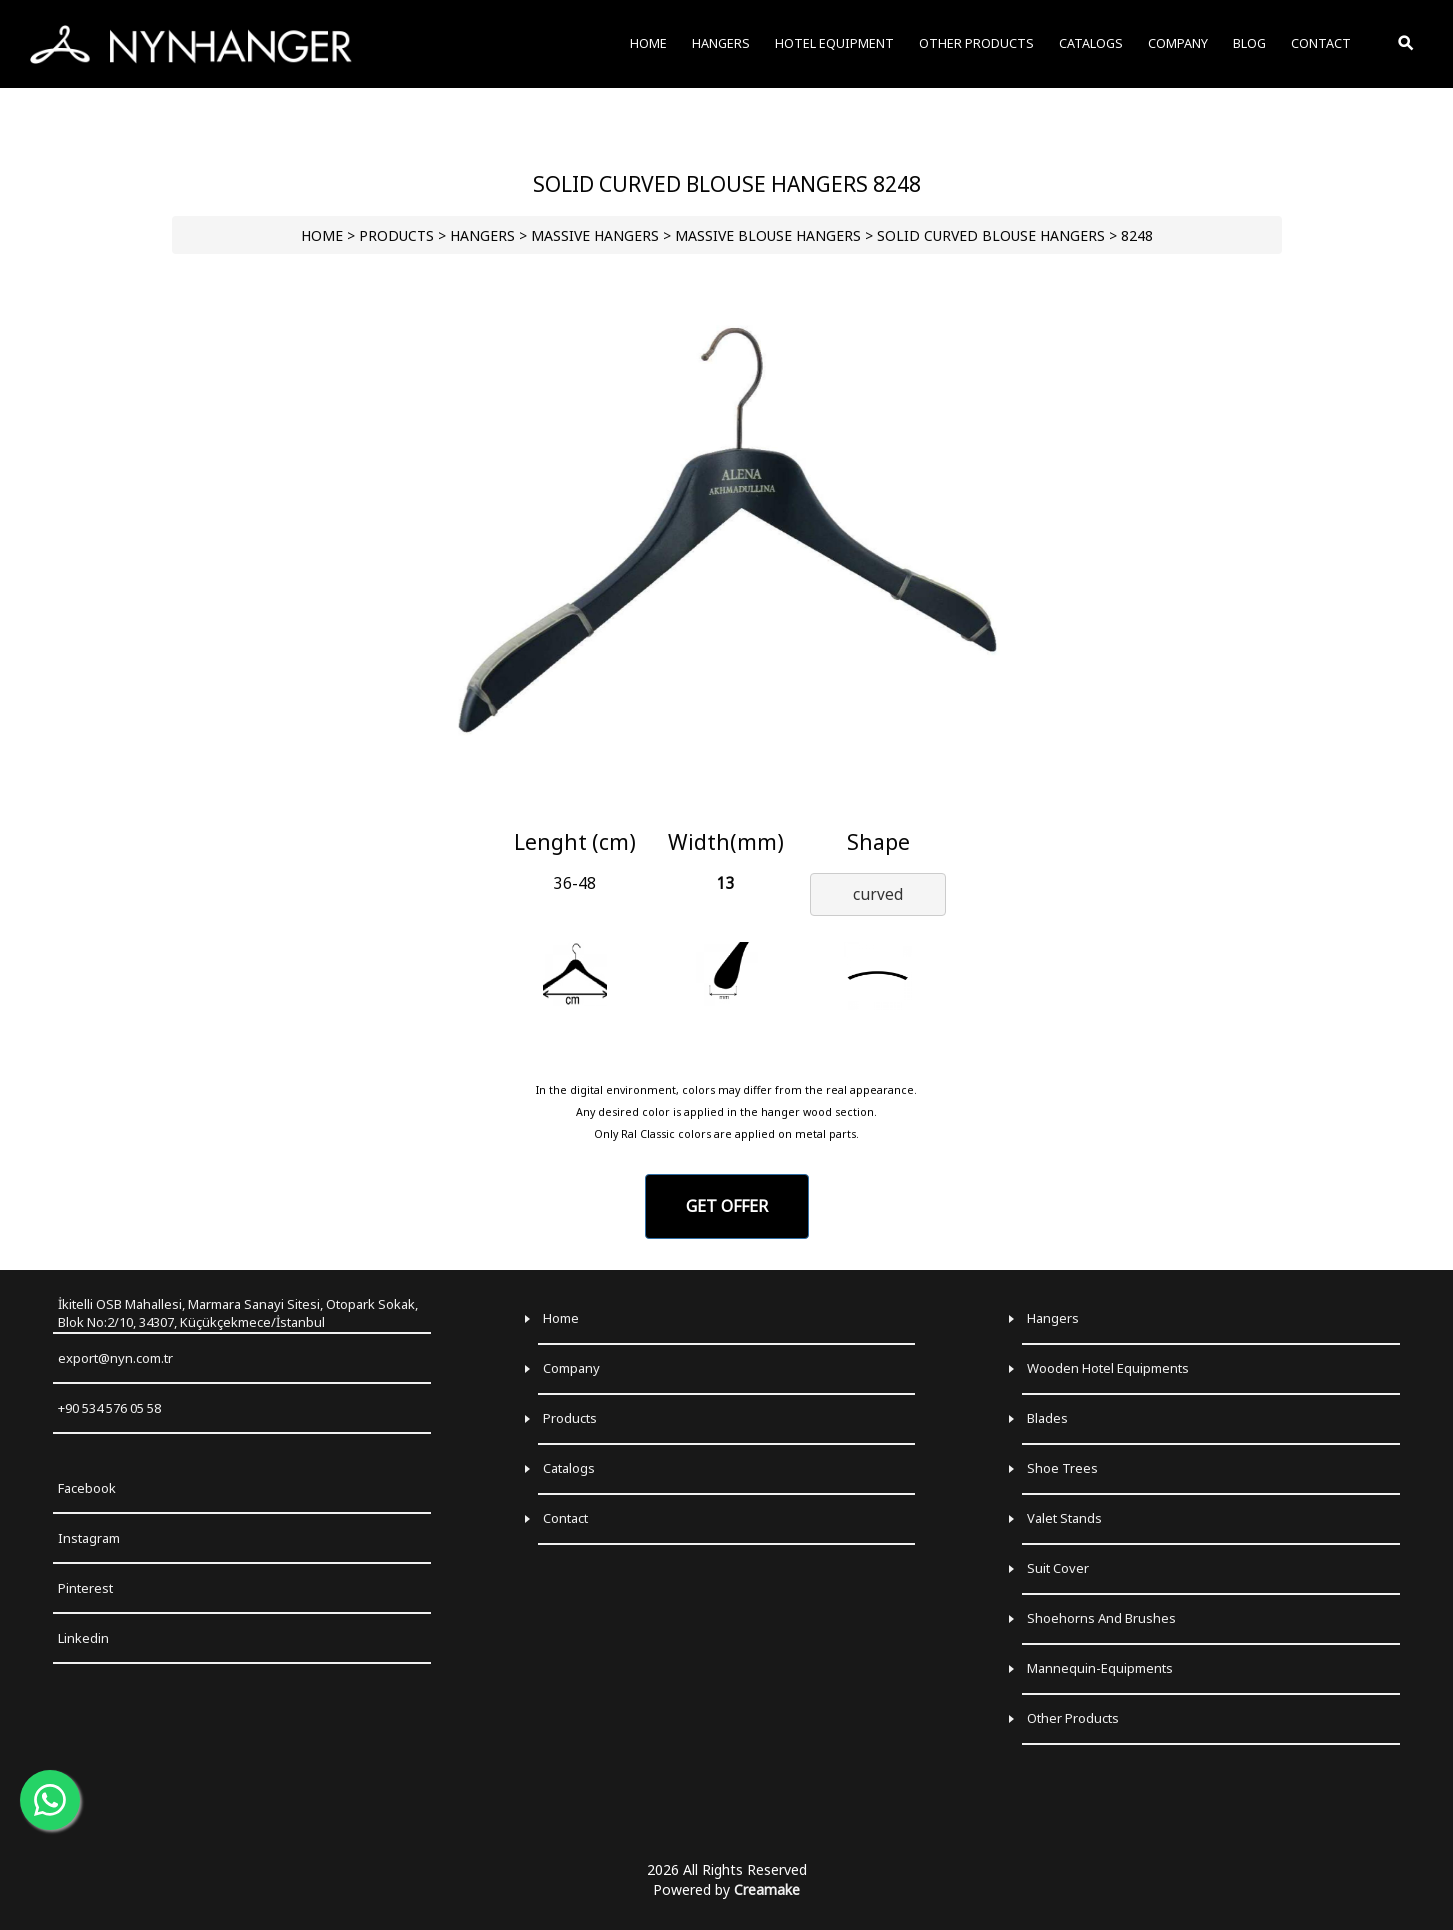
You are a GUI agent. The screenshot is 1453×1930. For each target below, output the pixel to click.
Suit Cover (1058, 1568)
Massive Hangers (595, 235)
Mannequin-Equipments (1100, 1668)
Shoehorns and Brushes (1101, 1618)
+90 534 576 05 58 (109, 1408)
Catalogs (569, 1468)
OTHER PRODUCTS (976, 43)
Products (570, 1418)
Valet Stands (1064, 1518)
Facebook (87, 1488)
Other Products (1073, 1718)
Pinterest (85, 1588)
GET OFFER (727, 1206)
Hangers (1053, 1318)
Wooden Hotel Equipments (1108, 1368)
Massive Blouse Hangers (768, 235)
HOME (322, 235)
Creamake (767, 1889)
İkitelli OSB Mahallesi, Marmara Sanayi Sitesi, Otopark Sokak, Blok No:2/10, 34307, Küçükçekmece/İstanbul (238, 1313)
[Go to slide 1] (726, 804)
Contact (565, 1518)
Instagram (89, 1538)
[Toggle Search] (1407, 44)
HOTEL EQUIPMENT (834, 43)
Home (561, 1318)
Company (571, 1368)
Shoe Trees (1062, 1468)
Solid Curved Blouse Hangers (991, 235)
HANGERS (482, 235)
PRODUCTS (396, 235)
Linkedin (83, 1638)
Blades (1047, 1418)
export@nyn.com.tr (115, 1358)
